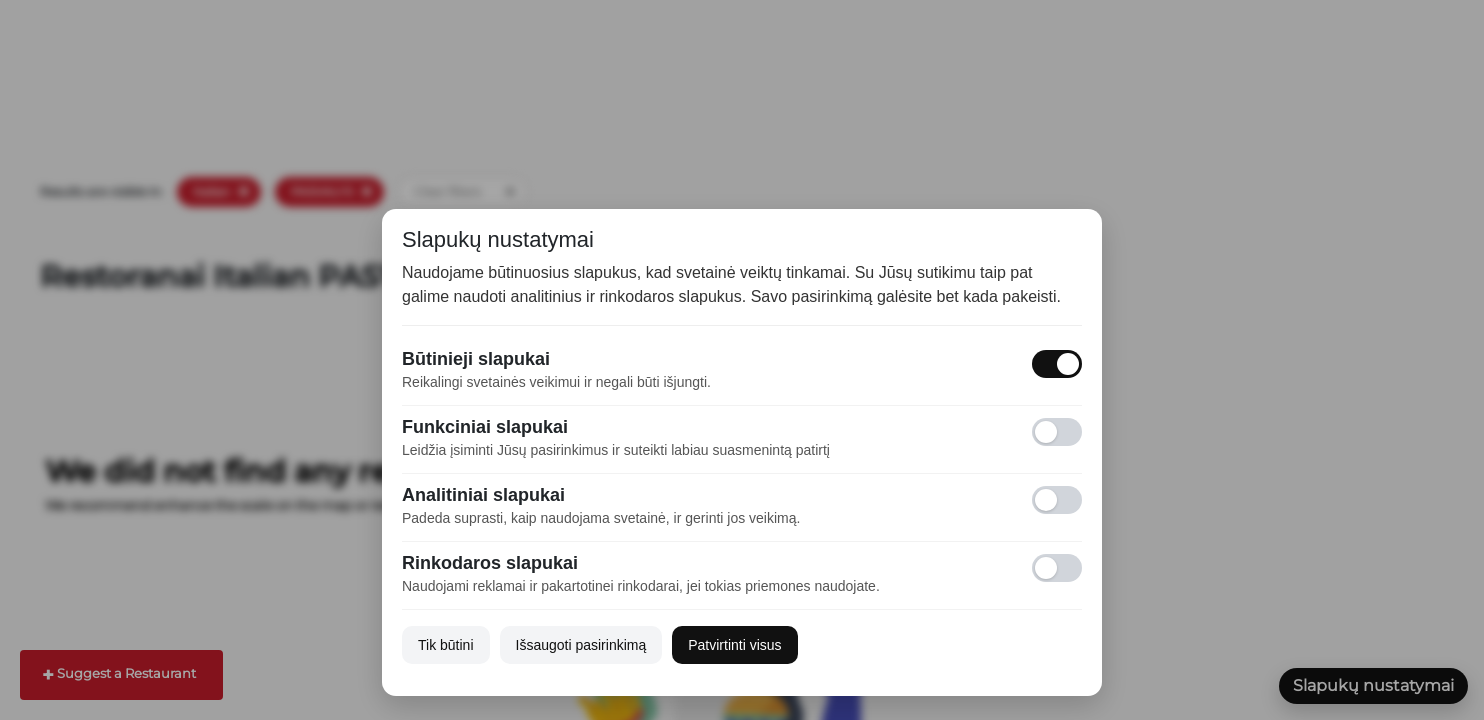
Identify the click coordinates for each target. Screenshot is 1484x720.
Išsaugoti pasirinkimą (581, 645)
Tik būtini (446, 645)
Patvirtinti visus (734, 645)
